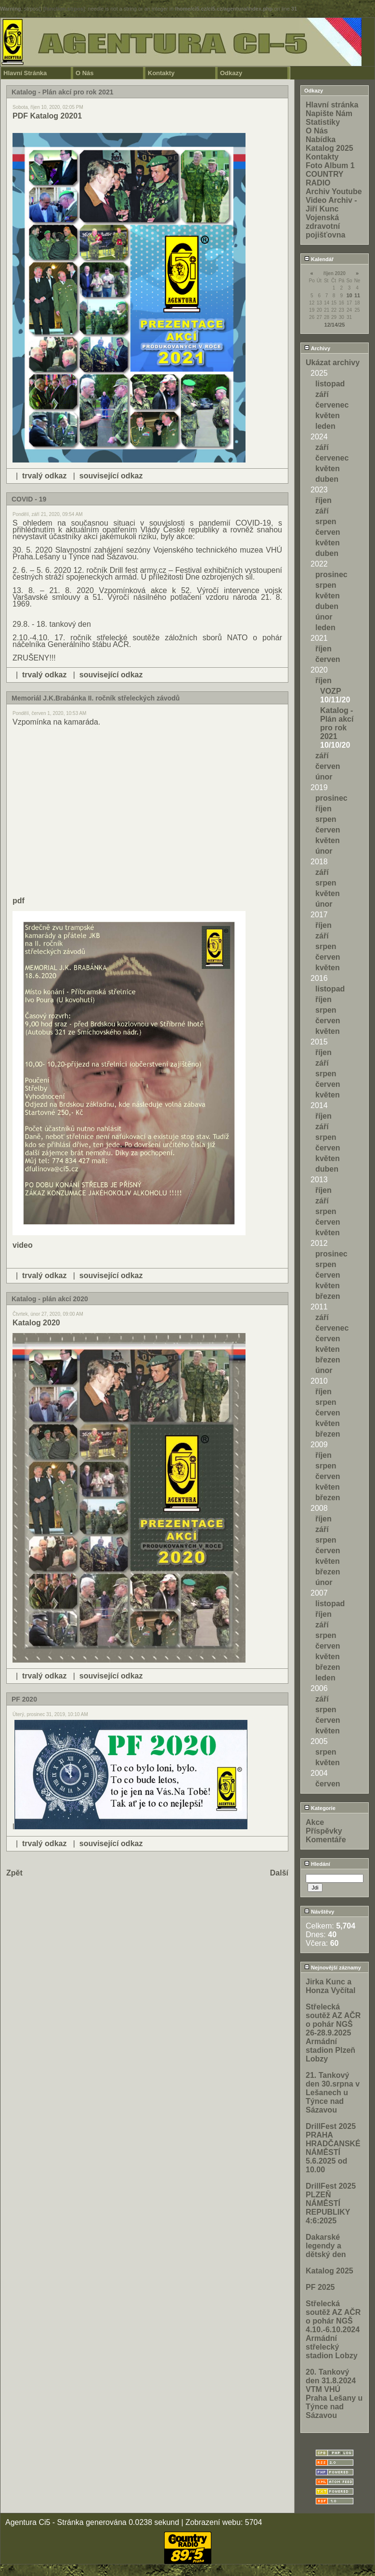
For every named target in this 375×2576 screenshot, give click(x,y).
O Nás (85, 73)
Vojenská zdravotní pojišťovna (325, 226)
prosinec (331, 574)
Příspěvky (324, 1831)
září (322, 394)
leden (325, 426)
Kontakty (161, 73)
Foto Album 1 (330, 165)
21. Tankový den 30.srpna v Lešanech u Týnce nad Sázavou (333, 2092)
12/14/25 (334, 325)
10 (349, 295)
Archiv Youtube (334, 191)
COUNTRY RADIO (324, 178)
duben (326, 479)
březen (327, 1296)
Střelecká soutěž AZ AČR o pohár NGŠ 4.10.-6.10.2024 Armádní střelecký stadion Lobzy (333, 2329)
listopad (330, 384)
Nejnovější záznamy (332, 1967)
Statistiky (323, 122)
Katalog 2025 (329, 148)
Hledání (317, 1864)
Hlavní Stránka (25, 73)
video (23, 1245)
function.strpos (64, 9)
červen (327, 532)
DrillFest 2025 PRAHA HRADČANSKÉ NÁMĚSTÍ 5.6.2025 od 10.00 (333, 2148)
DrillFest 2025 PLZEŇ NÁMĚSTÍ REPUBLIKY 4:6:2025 (331, 2203)
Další (279, 1873)
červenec (332, 405)
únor (324, 617)
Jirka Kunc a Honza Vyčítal (330, 1986)
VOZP (330, 691)
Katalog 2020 (36, 1323)
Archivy (317, 348)
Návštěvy (319, 1912)
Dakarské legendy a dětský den (326, 2246)
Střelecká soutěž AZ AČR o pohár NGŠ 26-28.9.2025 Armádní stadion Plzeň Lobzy (333, 2033)
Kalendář (319, 259)
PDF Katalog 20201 (47, 116)
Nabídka (321, 139)
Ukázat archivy (333, 362)
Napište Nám (329, 113)
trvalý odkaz (44, 476)
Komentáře (326, 1840)
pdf (19, 901)
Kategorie (320, 1808)
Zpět (14, 1873)
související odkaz (111, 476)
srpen (325, 521)
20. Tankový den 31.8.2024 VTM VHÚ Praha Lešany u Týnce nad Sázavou (334, 2393)
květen (327, 415)
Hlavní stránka (332, 105)
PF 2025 (320, 2287)
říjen (323, 500)
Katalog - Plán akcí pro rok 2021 (336, 723)
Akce (315, 1822)
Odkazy (231, 73)
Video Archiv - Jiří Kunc (331, 204)
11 (357, 295)
